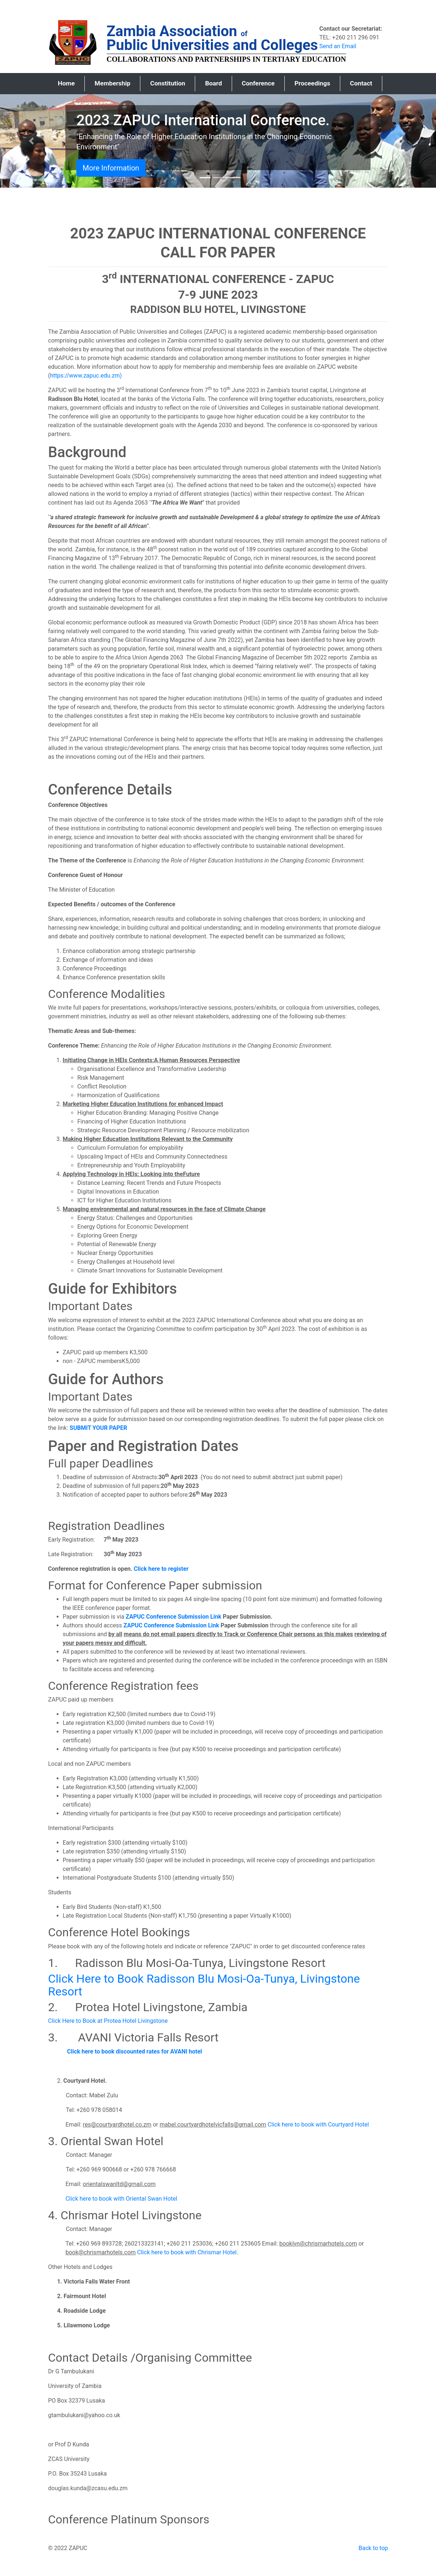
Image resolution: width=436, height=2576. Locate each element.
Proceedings (312, 83)
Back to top (373, 2548)
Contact (361, 83)
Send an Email (337, 46)
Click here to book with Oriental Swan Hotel (121, 2198)
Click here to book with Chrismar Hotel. (187, 2252)
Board (213, 83)
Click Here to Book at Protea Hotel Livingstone (108, 2020)
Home (71, 83)
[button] (32, 141)
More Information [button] (111, 168)
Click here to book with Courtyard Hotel (318, 2124)
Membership (112, 83)
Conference (258, 83)
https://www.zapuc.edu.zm (85, 375)
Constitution (167, 83)
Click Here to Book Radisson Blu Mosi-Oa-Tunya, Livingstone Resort (204, 1985)
